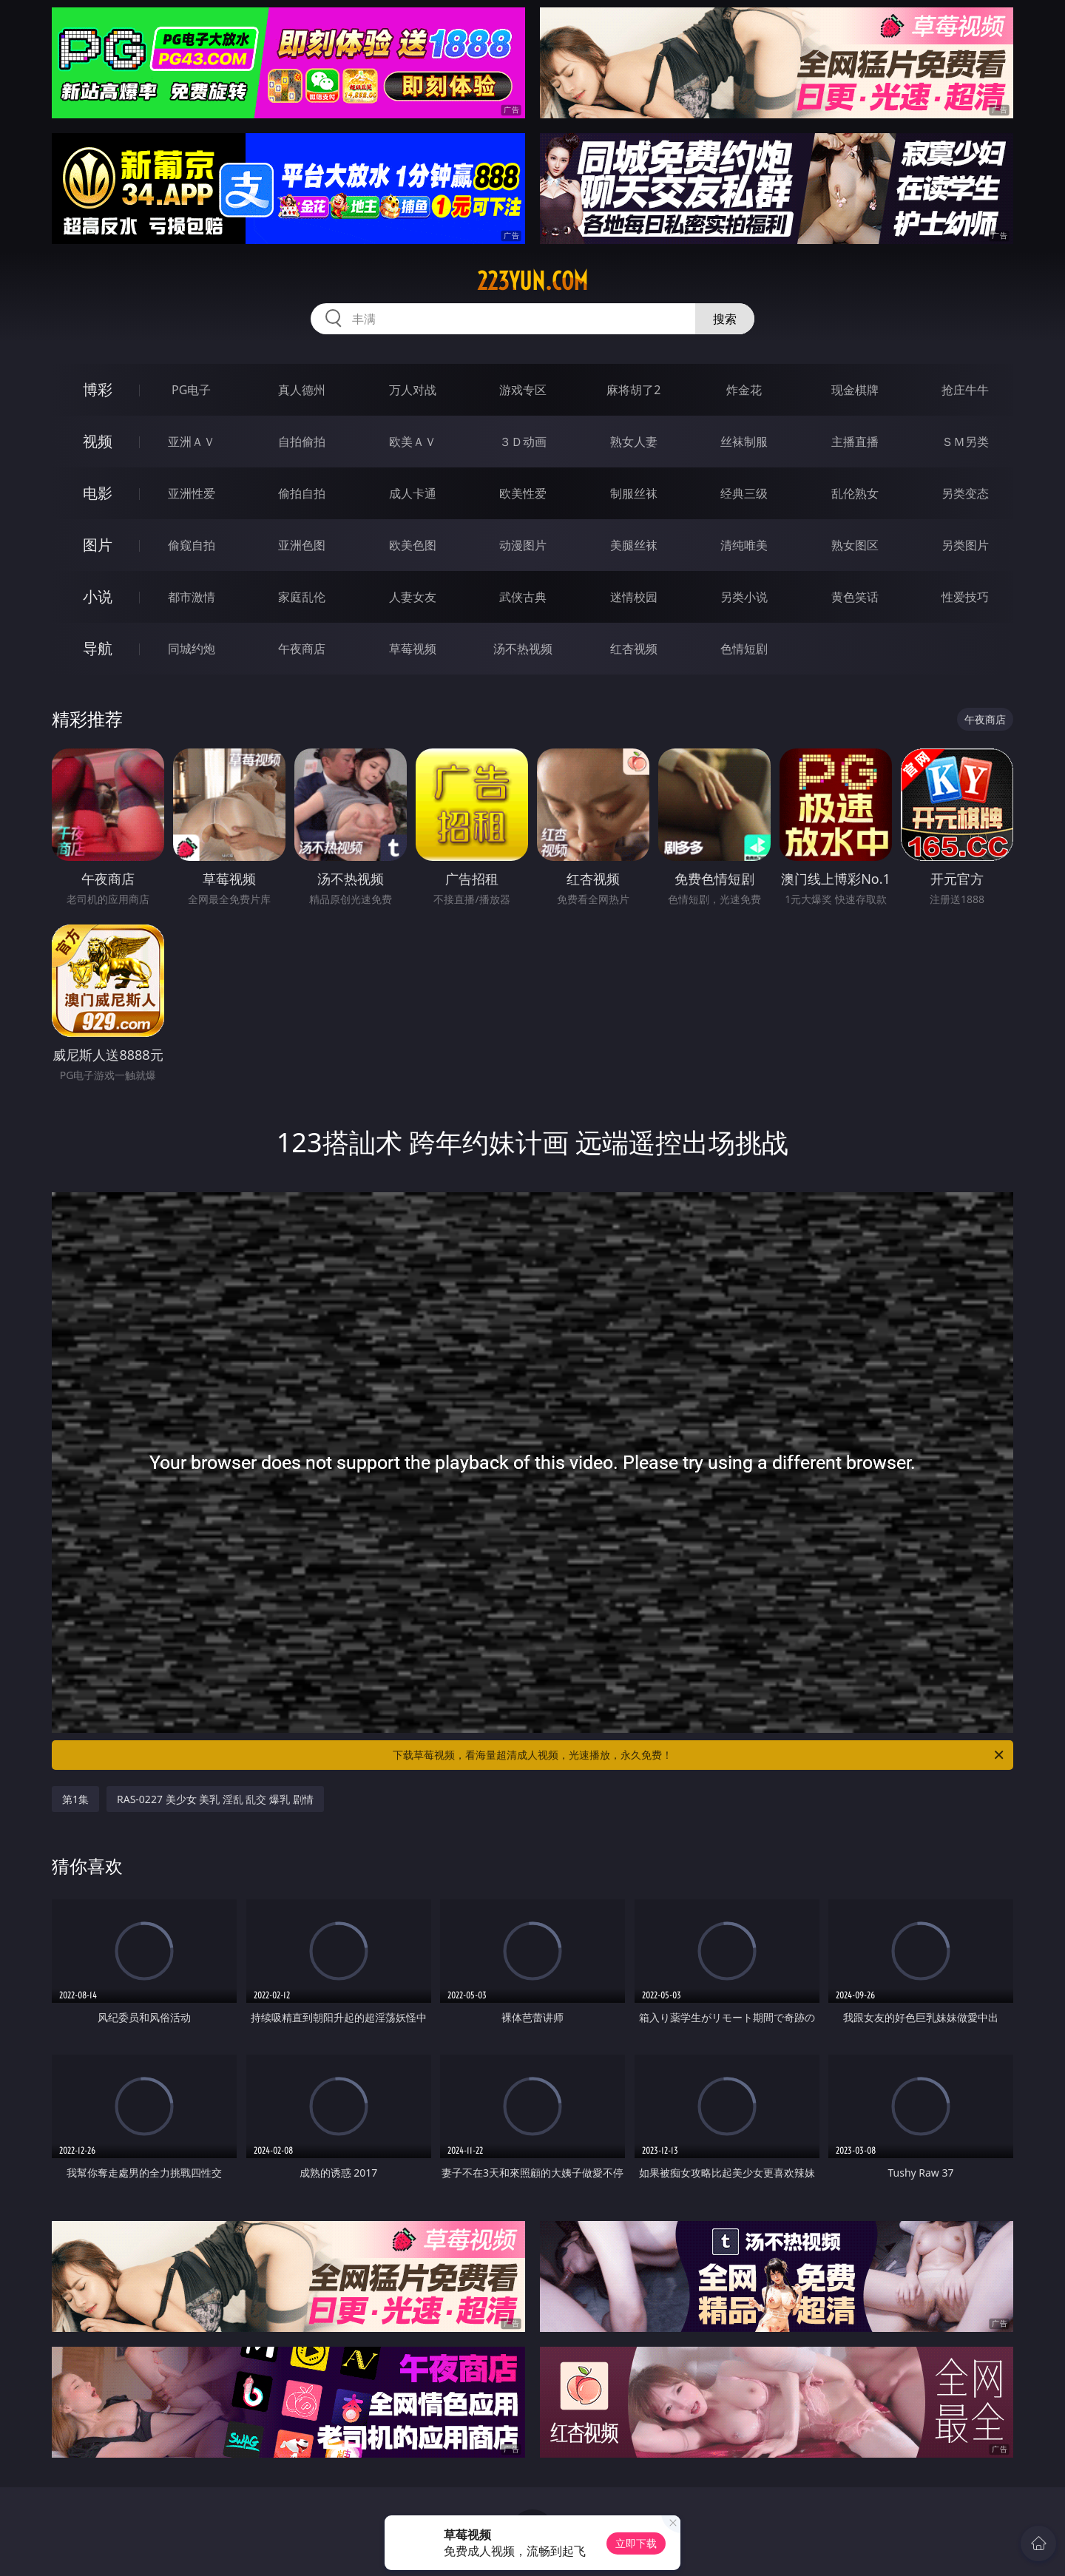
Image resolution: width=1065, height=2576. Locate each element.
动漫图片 (523, 545)
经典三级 (744, 493)
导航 (97, 648)
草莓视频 (412, 648)
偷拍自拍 (301, 493)
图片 (97, 545)
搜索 (725, 319)
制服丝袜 (633, 493)
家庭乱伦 (301, 597)
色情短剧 (744, 648)
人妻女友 (412, 597)
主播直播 (855, 441)
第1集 (75, 1799)
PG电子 (191, 390)
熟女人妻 (633, 441)
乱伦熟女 (855, 493)
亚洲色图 (301, 545)
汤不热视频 (522, 648)
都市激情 (191, 597)
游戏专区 (523, 390)
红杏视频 (633, 648)
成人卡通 (412, 493)
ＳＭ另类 (965, 441)
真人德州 (301, 390)
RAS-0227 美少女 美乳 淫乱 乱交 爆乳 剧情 (215, 1799)
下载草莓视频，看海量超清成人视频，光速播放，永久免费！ (699, 1755)
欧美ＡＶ (412, 441)
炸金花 (744, 390)
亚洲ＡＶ (191, 441)
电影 (97, 493)
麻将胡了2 (633, 390)
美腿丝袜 (633, 545)
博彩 (97, 389)
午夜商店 (301, 648)
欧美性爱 (523, 493)
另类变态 (965, 493)
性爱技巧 (965, 597)
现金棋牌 (855, 390)
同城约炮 (191, 648)
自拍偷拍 (301, 441)
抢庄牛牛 (965, 390)
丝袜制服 (744, 441)
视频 (97, 441)
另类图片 (965, 545)
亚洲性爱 (191, 493)
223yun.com (532, 281)
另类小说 (744, 597)
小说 (97, 596)
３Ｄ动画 (523, 441)
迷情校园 (633, 597)
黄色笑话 (855, 597)
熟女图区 (855, 545)
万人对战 (412, 390)
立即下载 (636, 2543)
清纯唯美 (744, 545)
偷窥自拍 (191, 545)
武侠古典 (523, 597)
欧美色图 (412, 545)
